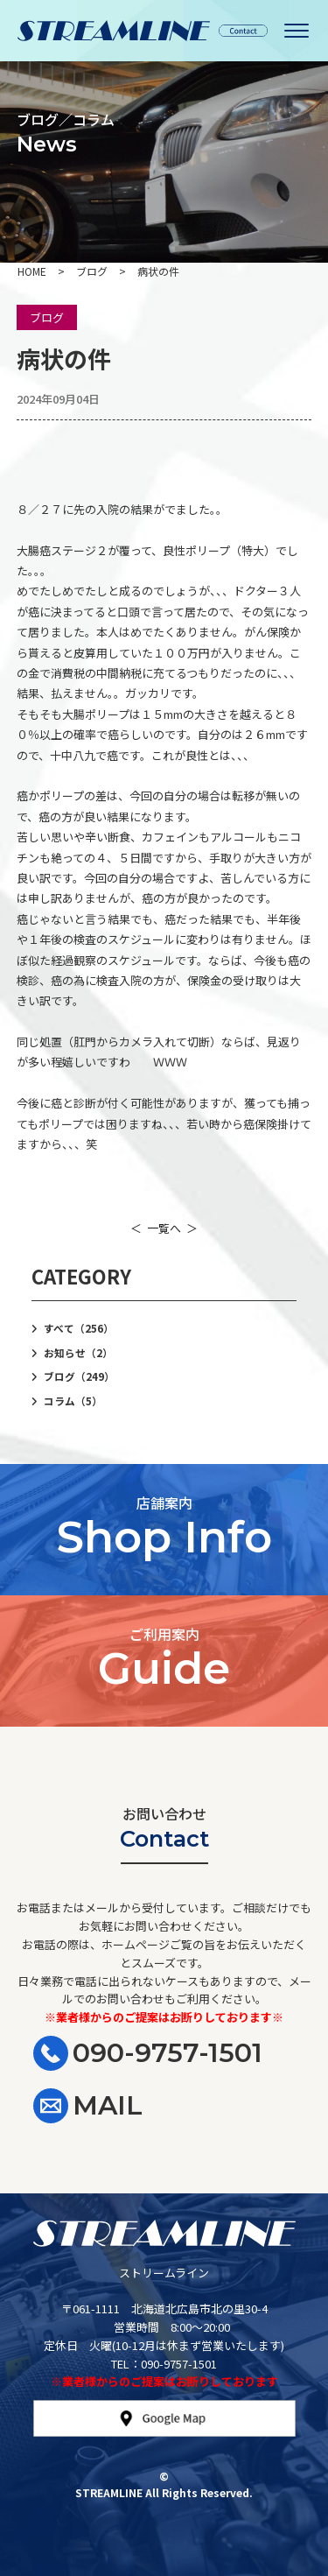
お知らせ (78, 1353)
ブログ (47, 317)
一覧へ (164, 1228)
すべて (79, 1328)
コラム (73, 1401)
